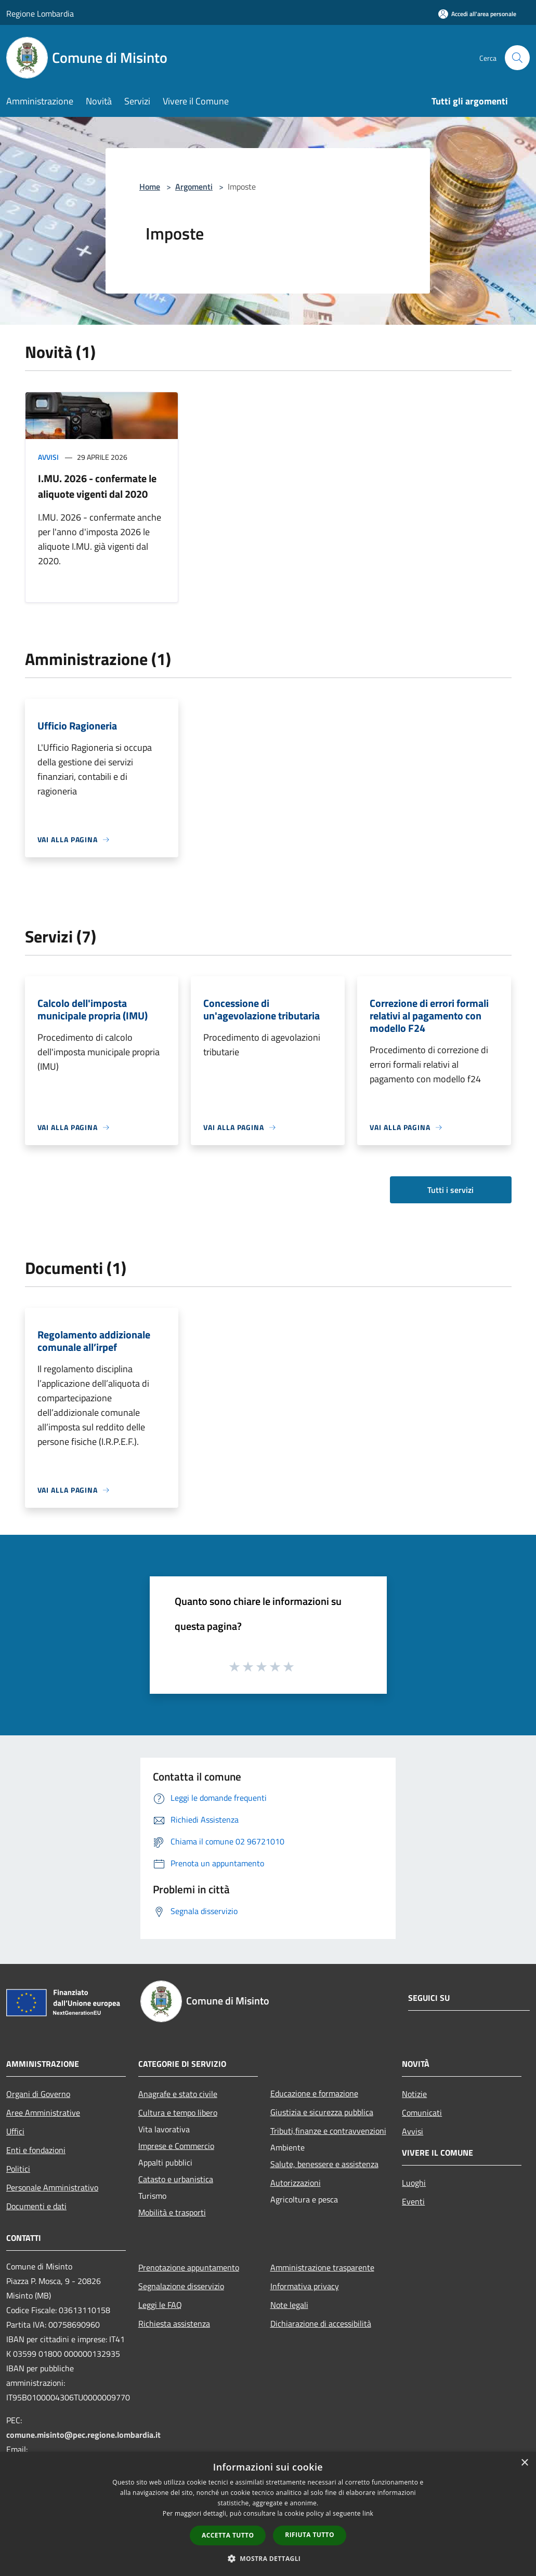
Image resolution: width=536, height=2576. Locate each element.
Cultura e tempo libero (177, 2112)
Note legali (289, 2305)
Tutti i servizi (450, 1190)
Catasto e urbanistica (175, 2179)
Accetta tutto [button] (228, 2535)
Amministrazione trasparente (322, 2267)
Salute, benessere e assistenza (324, 2164)
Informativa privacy (304, 2286)
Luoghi (414, 2182)
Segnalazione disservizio (181, 2286)
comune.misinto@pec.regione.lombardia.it (83, 2434)
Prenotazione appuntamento (188, 2267)
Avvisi (48, 457)
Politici (18, 2168)
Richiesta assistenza (174, 2323)
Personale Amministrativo (52, 2187)
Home (149, 186)
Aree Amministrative (43, 2112)
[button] (268, 2558)
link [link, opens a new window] (367, 2513)
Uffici (15, 2131)
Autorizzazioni (295, 2182)
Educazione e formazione (314, 2093)
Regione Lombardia (40, 13)
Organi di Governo (38, 2094)
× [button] (524, 2463)
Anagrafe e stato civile (177, 2094)
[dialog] (268, 2514)
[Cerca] (517, 57)
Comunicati (422, 2112)
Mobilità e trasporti (172, 2212)
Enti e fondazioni (36, 2150)
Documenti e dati (36, 2206)
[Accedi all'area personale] (477, 14)
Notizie (414, 2094)
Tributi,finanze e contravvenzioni (328, 2130)
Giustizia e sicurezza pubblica (321, 2112)
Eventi (413, 2201)
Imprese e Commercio (176, 2146)
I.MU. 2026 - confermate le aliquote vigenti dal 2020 (97, 486)
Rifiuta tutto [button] (309, 2534)
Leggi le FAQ (160, 2305)
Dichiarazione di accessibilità (320, 2323)
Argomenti (194, 186)
